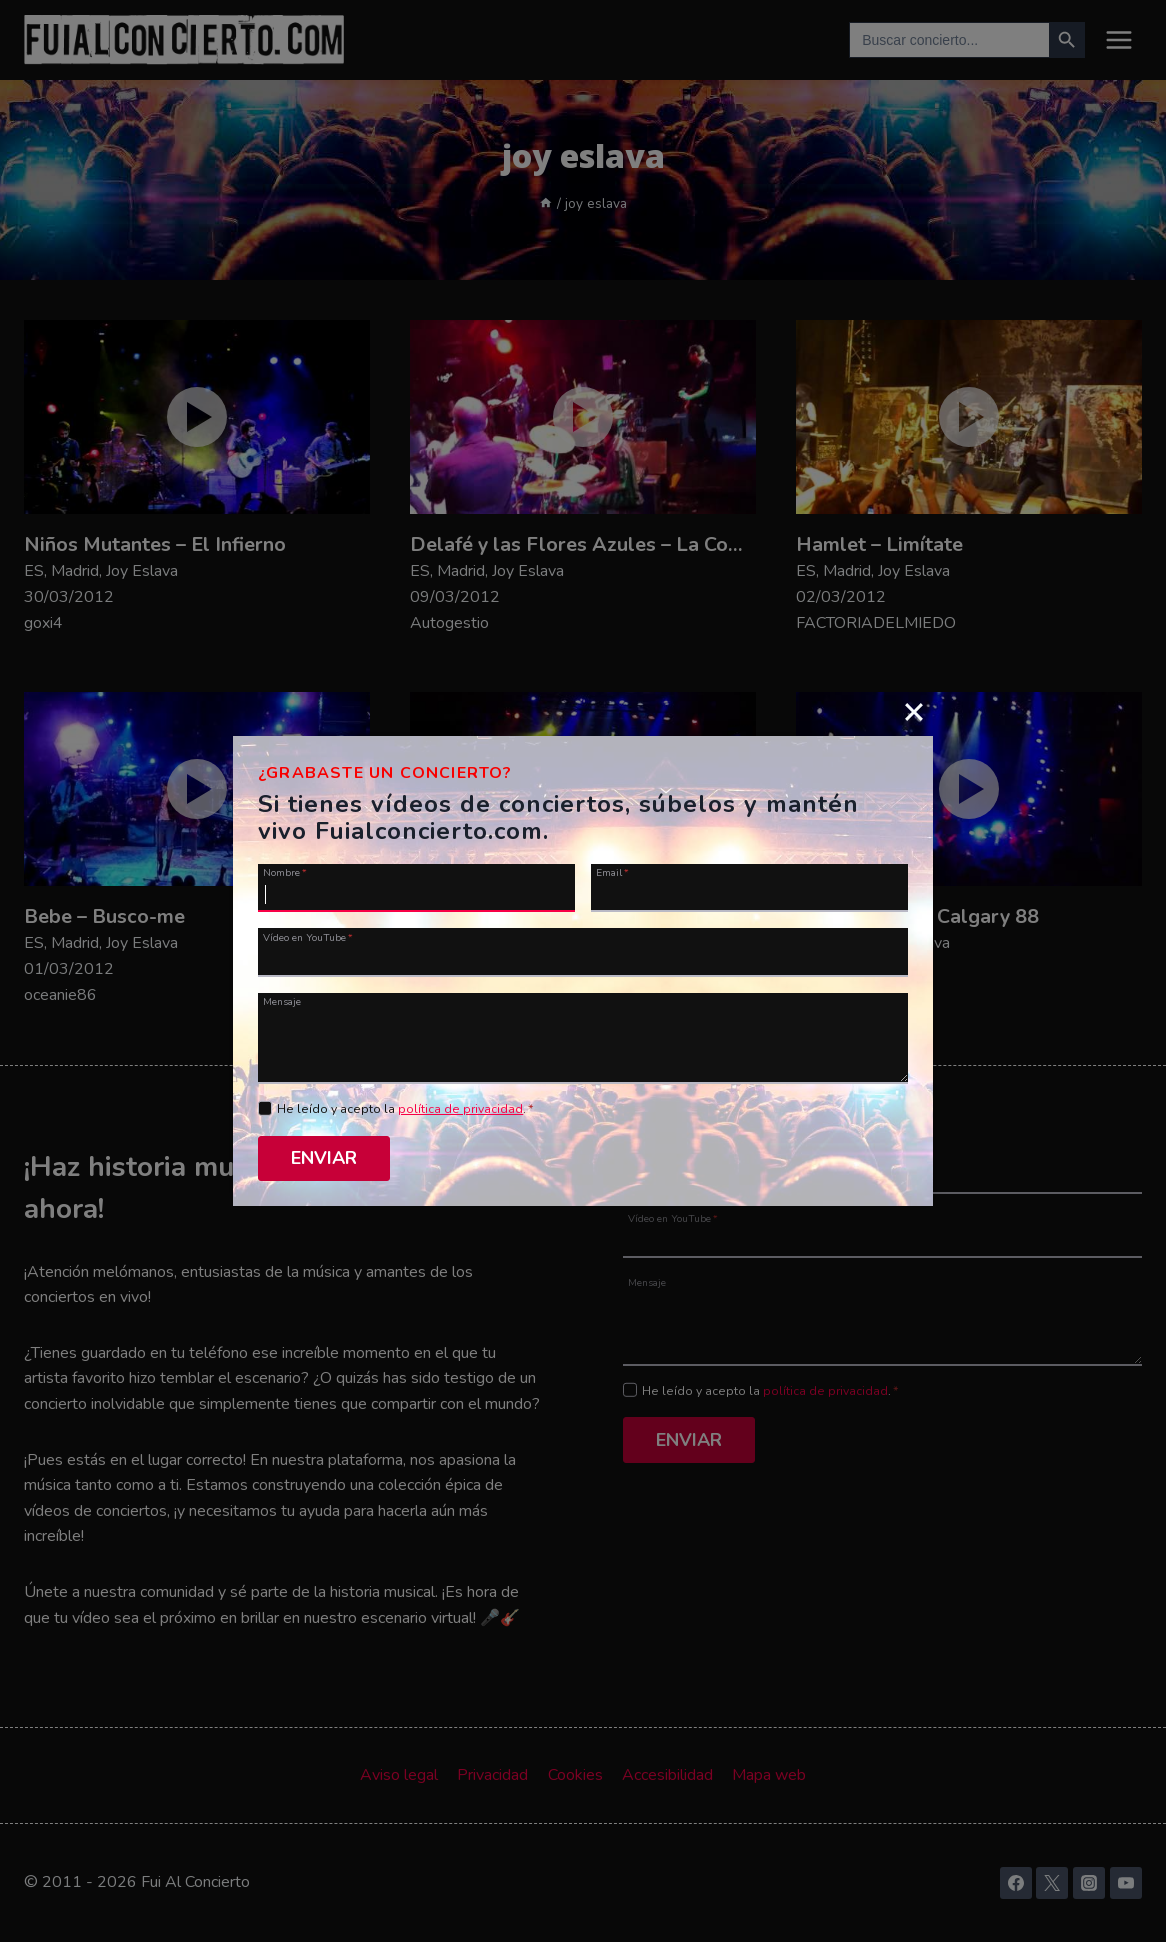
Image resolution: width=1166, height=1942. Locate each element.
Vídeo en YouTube (308, 937)
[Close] (914, 711)
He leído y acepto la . (405, 1109)
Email (612, 872)
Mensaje (282, 1001)
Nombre (285, 872)
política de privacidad (460, 1109)
